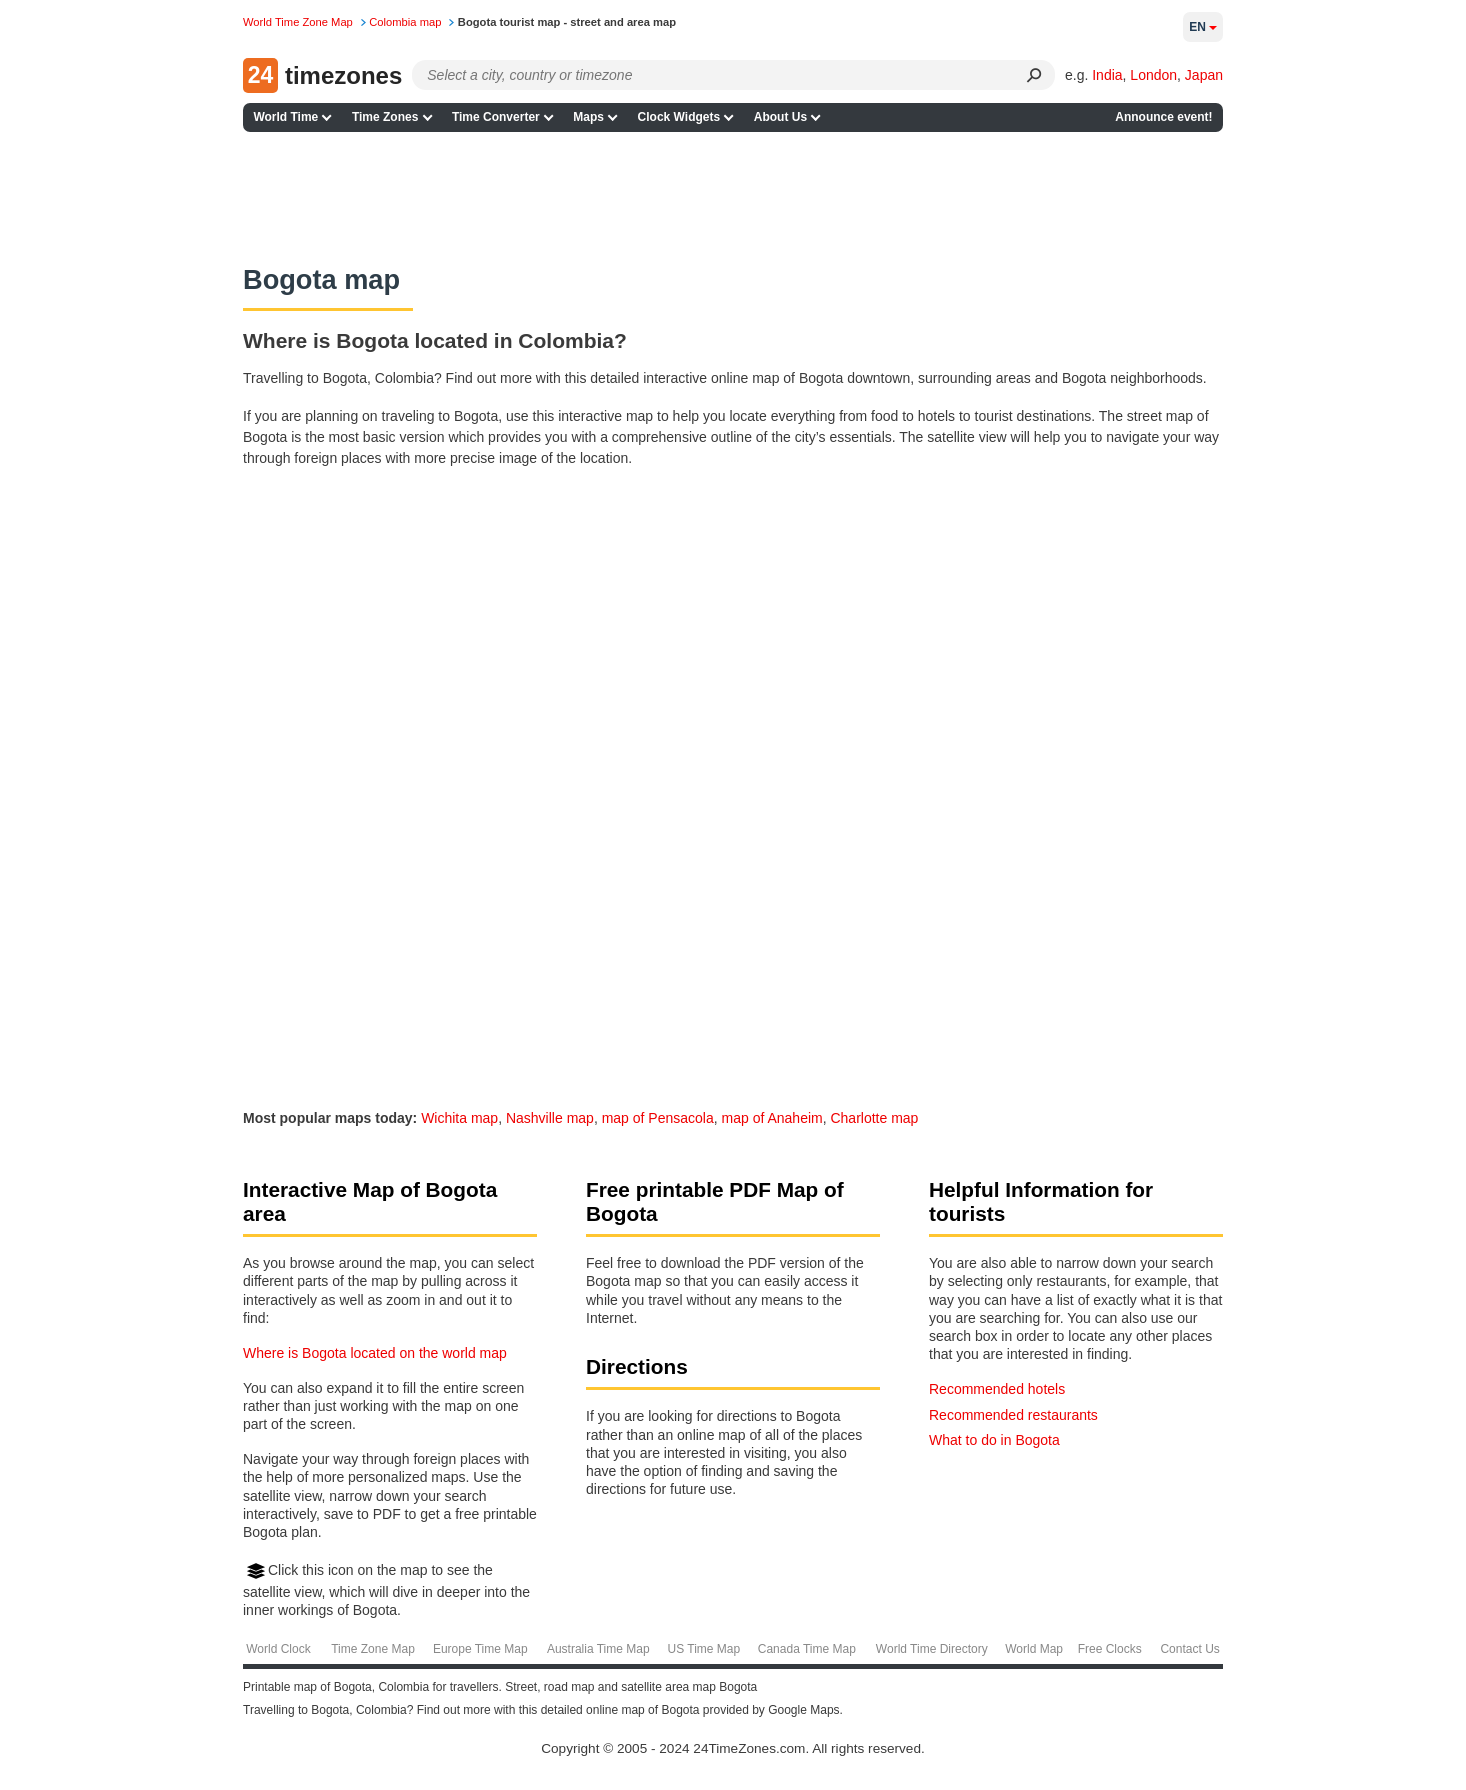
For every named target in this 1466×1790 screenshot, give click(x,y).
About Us (780, 117)
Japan (1204, 75)
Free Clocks (1110, 1649)
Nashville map (550, 1118)
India (1107, 75)
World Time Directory (932, 1649)
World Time (285, 117)
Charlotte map (874, 1118)
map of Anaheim (772, 1118)
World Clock (278, 1649)
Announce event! (1163, 117)
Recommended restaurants (1013, 1415)
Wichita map (459, 1118)
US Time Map (703, 1649)
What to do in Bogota (994, 1440)
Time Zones (385, 117)
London (1153, 75)
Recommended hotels (997, 1389)
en (1202, 27)
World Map (1034, 1649)
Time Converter (496, 117)
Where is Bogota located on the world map (375, 1353)
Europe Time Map (480, 1649)
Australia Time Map (598, 1649)
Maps (588, 117)
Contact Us (1189, 1649)
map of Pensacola (658, 1118)
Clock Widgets (679, 117)
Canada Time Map (807, 1649)
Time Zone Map (373, 1649)
